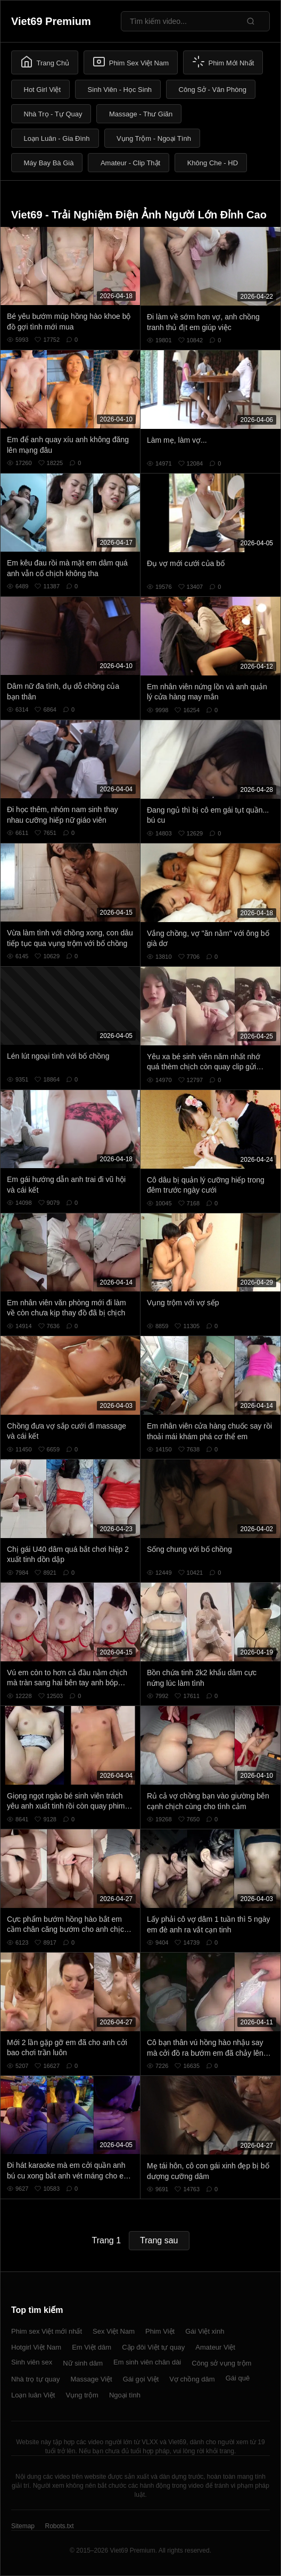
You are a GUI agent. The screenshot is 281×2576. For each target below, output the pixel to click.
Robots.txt (59, 2526)
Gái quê (238, 2378)
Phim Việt (160, 2331)
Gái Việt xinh (204, 2331)
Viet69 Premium (51, 21)
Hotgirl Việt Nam (36, 2347)
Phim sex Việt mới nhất (46, 2331)
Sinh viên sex (31, 2362)
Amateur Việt (215, 2347)
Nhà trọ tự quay (35, 2379)
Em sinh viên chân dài (147, 2362)
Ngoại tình (124, 2395)
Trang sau (159, 2240)
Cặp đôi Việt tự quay (153, 2347)
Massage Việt (91, 2379)
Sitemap (23, 2526)
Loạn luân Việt (33, 2395)
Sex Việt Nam (114, 2331)
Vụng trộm (81, 2395)
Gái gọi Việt (141, 2379)
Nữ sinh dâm (83, 2363)
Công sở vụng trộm (221, 2363)
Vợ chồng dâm (191, 2379)
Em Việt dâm (91, 2347)
